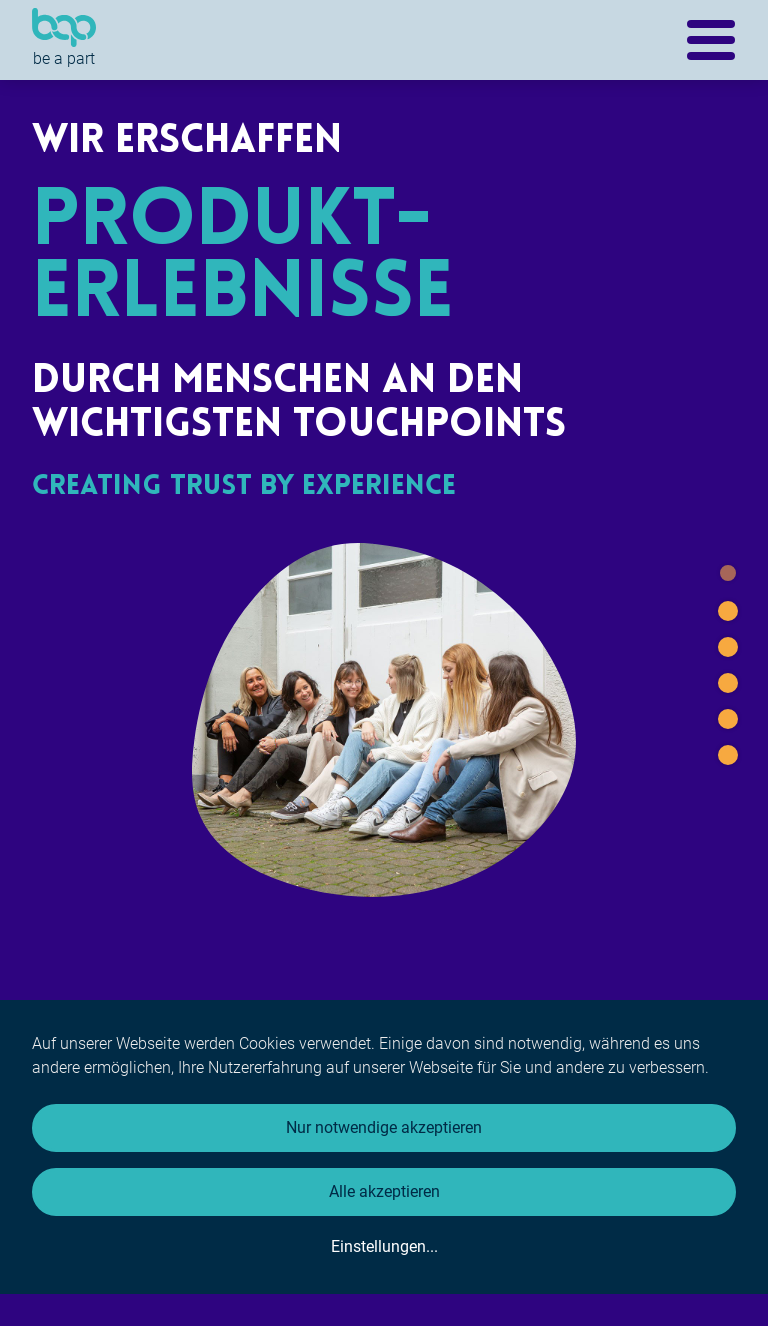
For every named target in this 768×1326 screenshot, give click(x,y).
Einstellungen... (384, 1246)
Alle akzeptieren (384, 1191)
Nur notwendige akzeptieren (384, 1127)
